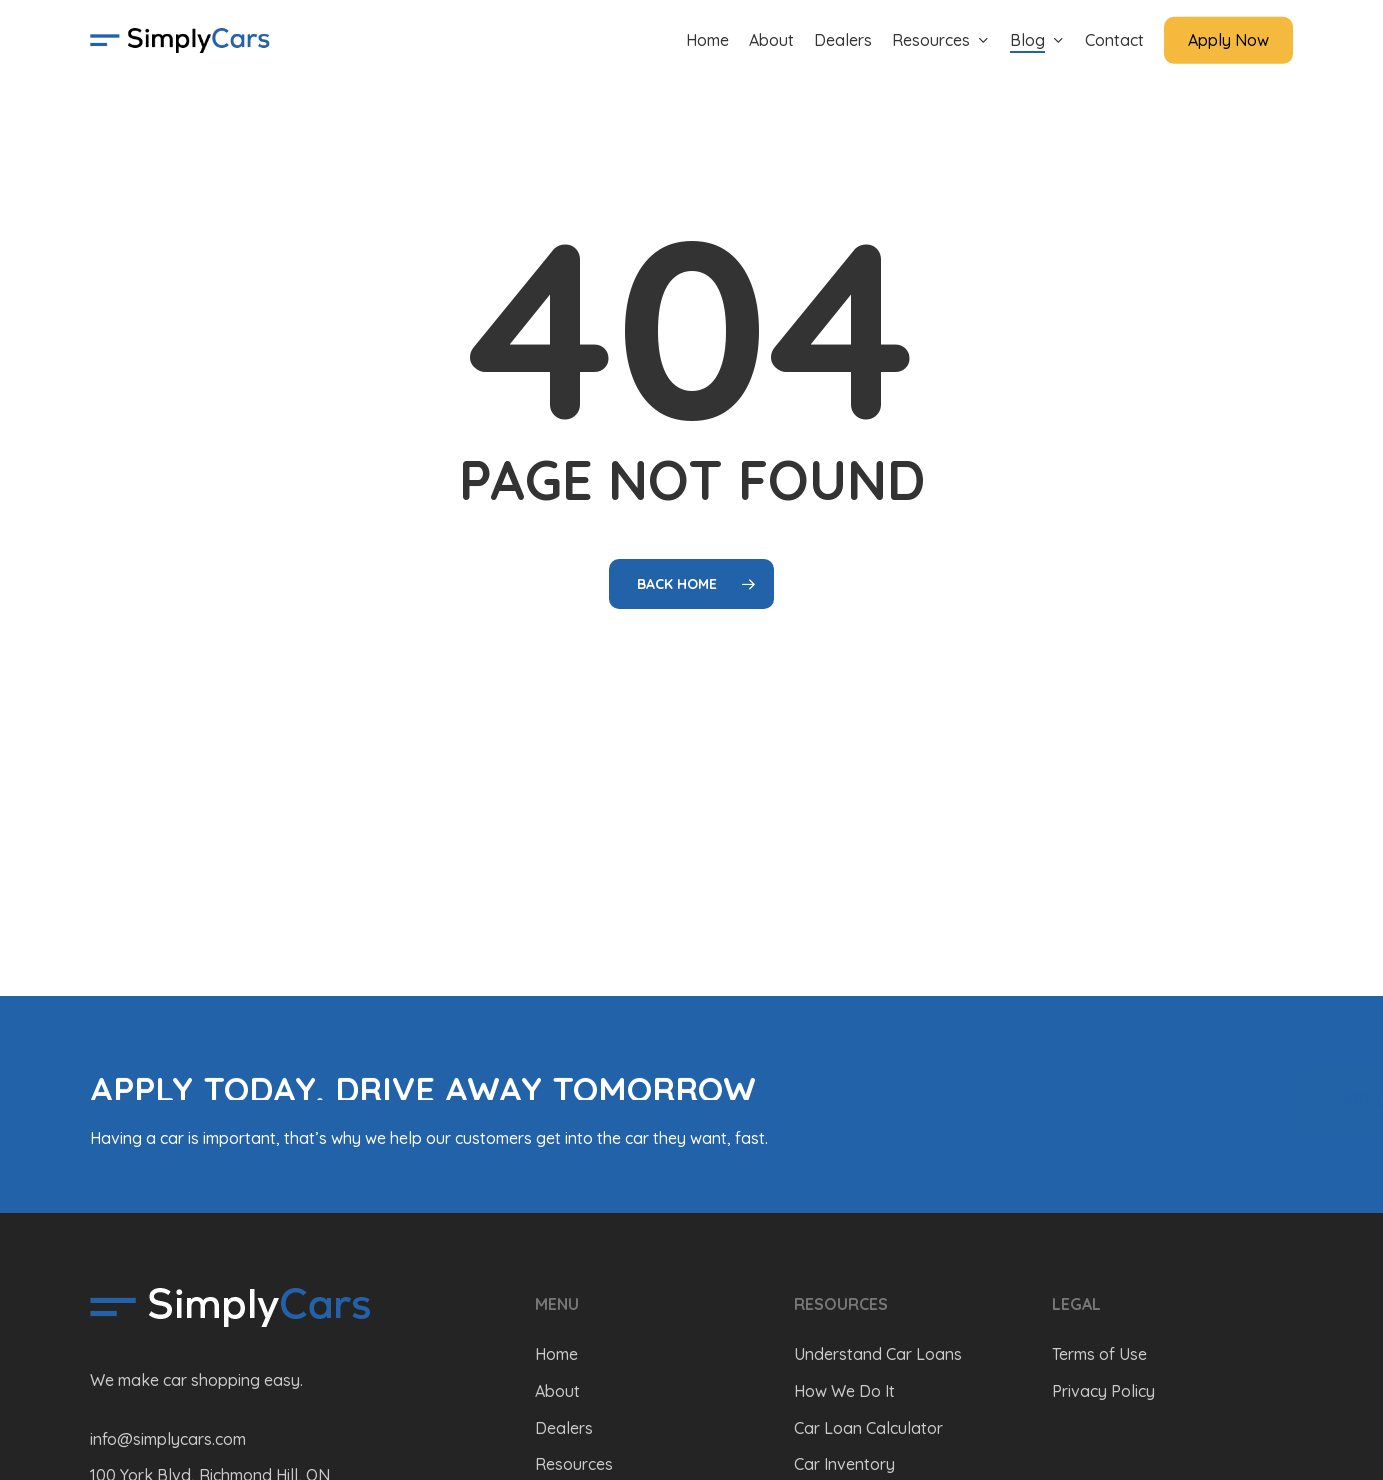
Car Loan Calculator (868, 1428)
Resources (574, 1464)
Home (556, 1354)
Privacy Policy (1103, 1391)
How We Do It (844, 1391)
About (557, 1391)
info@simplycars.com (168, 1439)
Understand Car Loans (878, 1354)
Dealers (564, 1428)
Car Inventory (844, 1464)
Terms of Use (1099, 1354)
